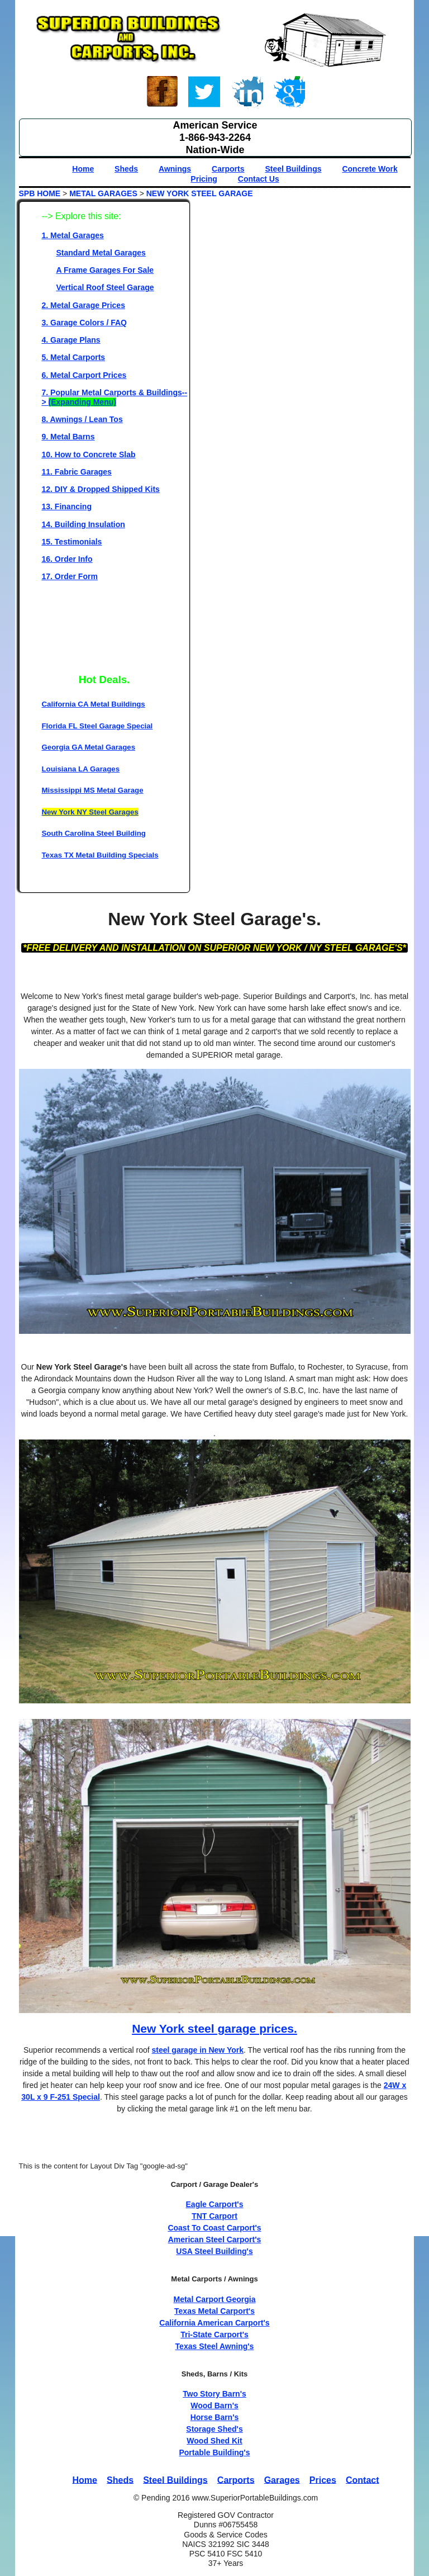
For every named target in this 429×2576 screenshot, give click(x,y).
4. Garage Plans (71, 339)
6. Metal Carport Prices (84, 375)
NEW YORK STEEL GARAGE (199, 193)
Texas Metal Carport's (214, 2311)
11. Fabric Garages (77, 471)
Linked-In (247, 93)
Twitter (204, 93)
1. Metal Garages (73, 235)
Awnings (175, 168)
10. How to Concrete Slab (89, 454)
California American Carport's (214, 2322)
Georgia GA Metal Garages (89, 747)
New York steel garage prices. (214, 2028)
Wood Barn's (214, 2405)
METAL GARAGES (103, 193)
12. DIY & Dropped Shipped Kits (101, 489)
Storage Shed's (214, 2429)
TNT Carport (214, 2216)
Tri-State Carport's (214, 2334)
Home (83, 168)
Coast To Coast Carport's (214, 2227)
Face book (162, 93)
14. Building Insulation (83, 524)
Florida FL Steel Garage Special (97, 726)
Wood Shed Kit (214, 2440)
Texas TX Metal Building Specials (100, 855)
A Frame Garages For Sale (105, 270)
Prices (322, 2479)
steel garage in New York (198, 2049)
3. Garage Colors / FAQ (84, 322)
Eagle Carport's (215, 2204)
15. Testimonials (72, 541)
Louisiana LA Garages (81, 769)
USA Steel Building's (214, 2251)
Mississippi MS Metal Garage (93, 790)
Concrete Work (369, 168)
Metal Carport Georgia (214, 2299)
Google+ (289, 93)
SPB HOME (40, 193)
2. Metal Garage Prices (83, 305)
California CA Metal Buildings (93, 704)
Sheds (126, 168)
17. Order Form (70, 576)
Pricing (203, 178)
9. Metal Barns (68, 436)
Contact (362, 2479)
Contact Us (258, 178)
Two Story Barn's (214, 2393)
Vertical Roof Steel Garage (105, 287)
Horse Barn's (214, 2417)
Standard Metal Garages (101, 252)
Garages (282, 2479)
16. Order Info (67, 559)
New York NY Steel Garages (90, 812)
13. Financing (67, 506)
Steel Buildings (293, 168)
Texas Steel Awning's (214, 2346)
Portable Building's (214, 2452)
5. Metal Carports (74, 357)
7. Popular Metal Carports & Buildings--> (115, 397)
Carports (228, 168)
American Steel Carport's (214, 2239)
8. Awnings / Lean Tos (82, 419)
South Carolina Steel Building (94, 833)
